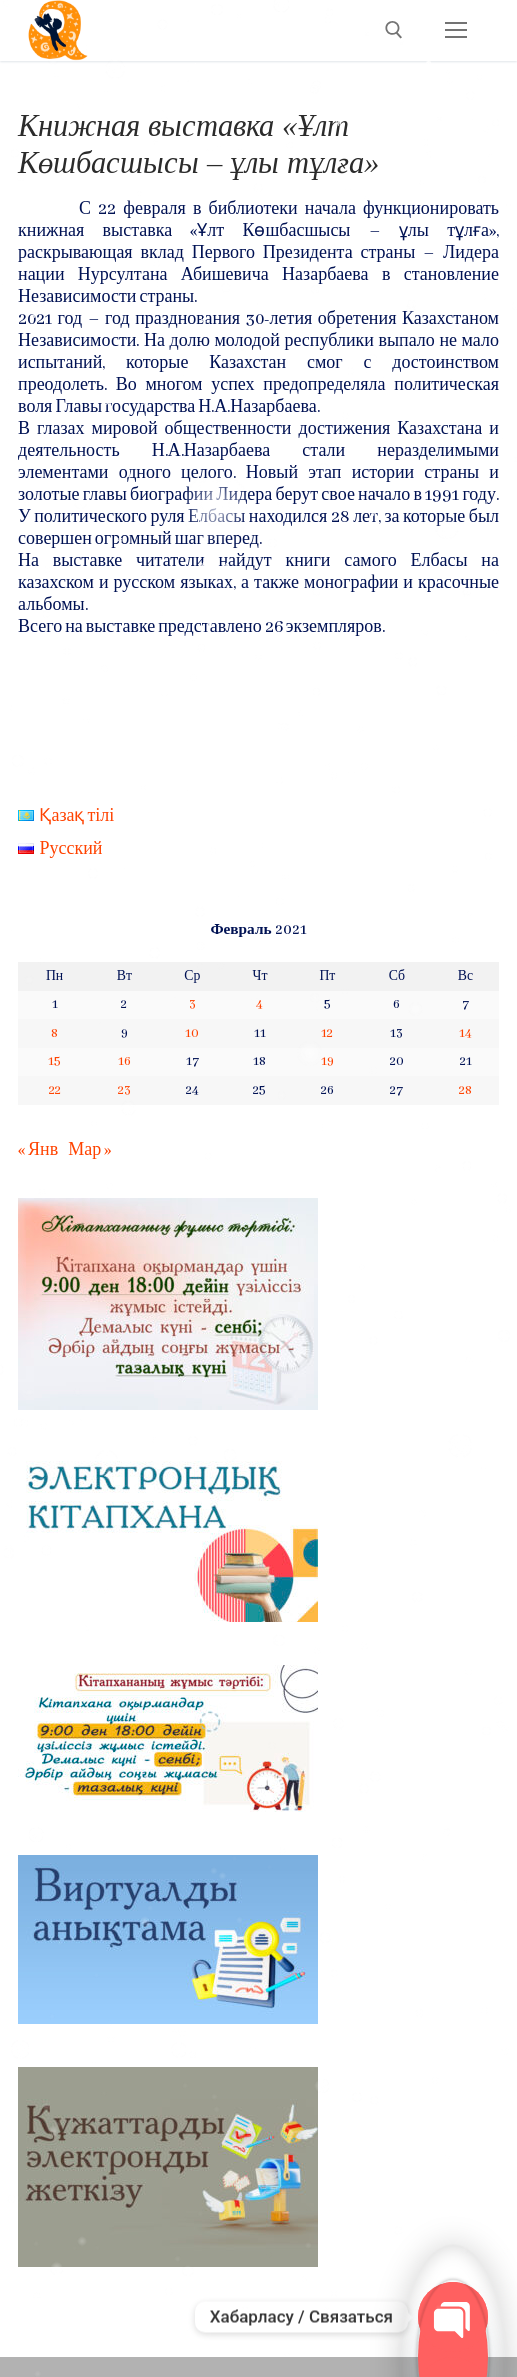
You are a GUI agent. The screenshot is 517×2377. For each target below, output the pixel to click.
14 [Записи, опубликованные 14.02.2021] (465, 1033)
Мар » (89, 1150)
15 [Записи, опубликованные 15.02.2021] (54, 1061)
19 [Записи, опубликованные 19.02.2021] (327, 1061)
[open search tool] (394, 30)
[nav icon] (455, 30)
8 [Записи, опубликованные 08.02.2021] (54, 1033)
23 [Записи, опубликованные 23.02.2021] (124, 1090)
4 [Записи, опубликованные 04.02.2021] (259, 1004)
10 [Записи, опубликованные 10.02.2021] (192, 1033)
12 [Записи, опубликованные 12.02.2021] (327, 1033)
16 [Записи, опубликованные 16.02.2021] (124, 1061)
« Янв (38, 1150)
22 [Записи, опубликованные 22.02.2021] (55, 1090)
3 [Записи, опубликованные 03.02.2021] (192, 1004)
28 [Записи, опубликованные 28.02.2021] (465, 1090)
